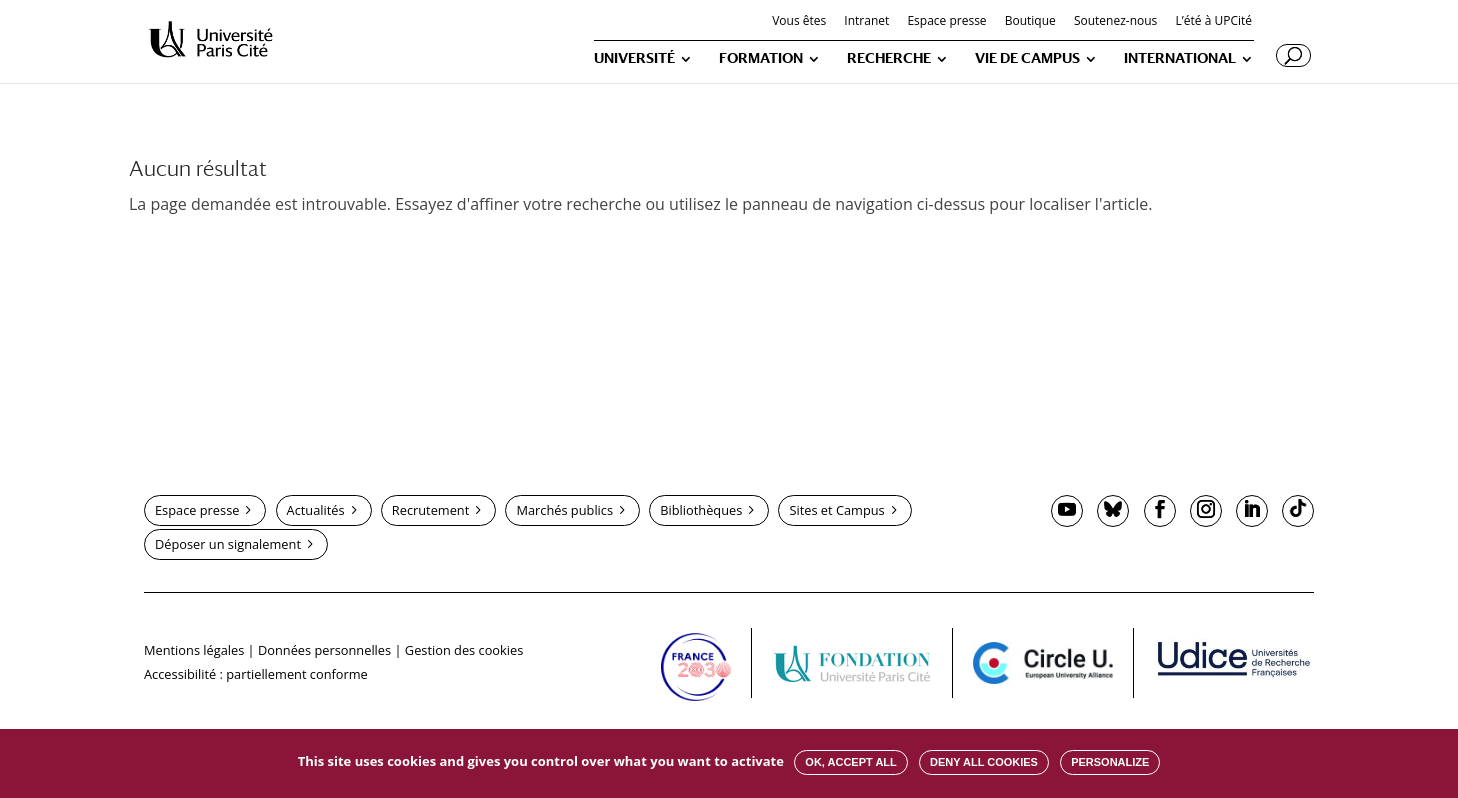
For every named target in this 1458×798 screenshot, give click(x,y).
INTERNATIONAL (1180, 58)
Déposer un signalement (228, 544)
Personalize (1110, 762)
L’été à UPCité (1213, 22)
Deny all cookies (984, 762)
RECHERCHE (889, 58)
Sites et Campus (836, 510)
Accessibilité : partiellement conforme (256, 674)
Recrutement (430, 510)
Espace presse (946, 22)
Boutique (1030, 22)
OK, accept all (850, 762)
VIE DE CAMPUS (1027, 58)
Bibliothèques (701, 510)
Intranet (866, 22)
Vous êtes (799, 22)
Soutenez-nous (1115, 22)
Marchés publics (564, 510)
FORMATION (761, 58)
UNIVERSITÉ (634, 58)
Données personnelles (324, 650)
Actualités (316, 510)
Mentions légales (194, 650)
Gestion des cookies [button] (464, 650)
